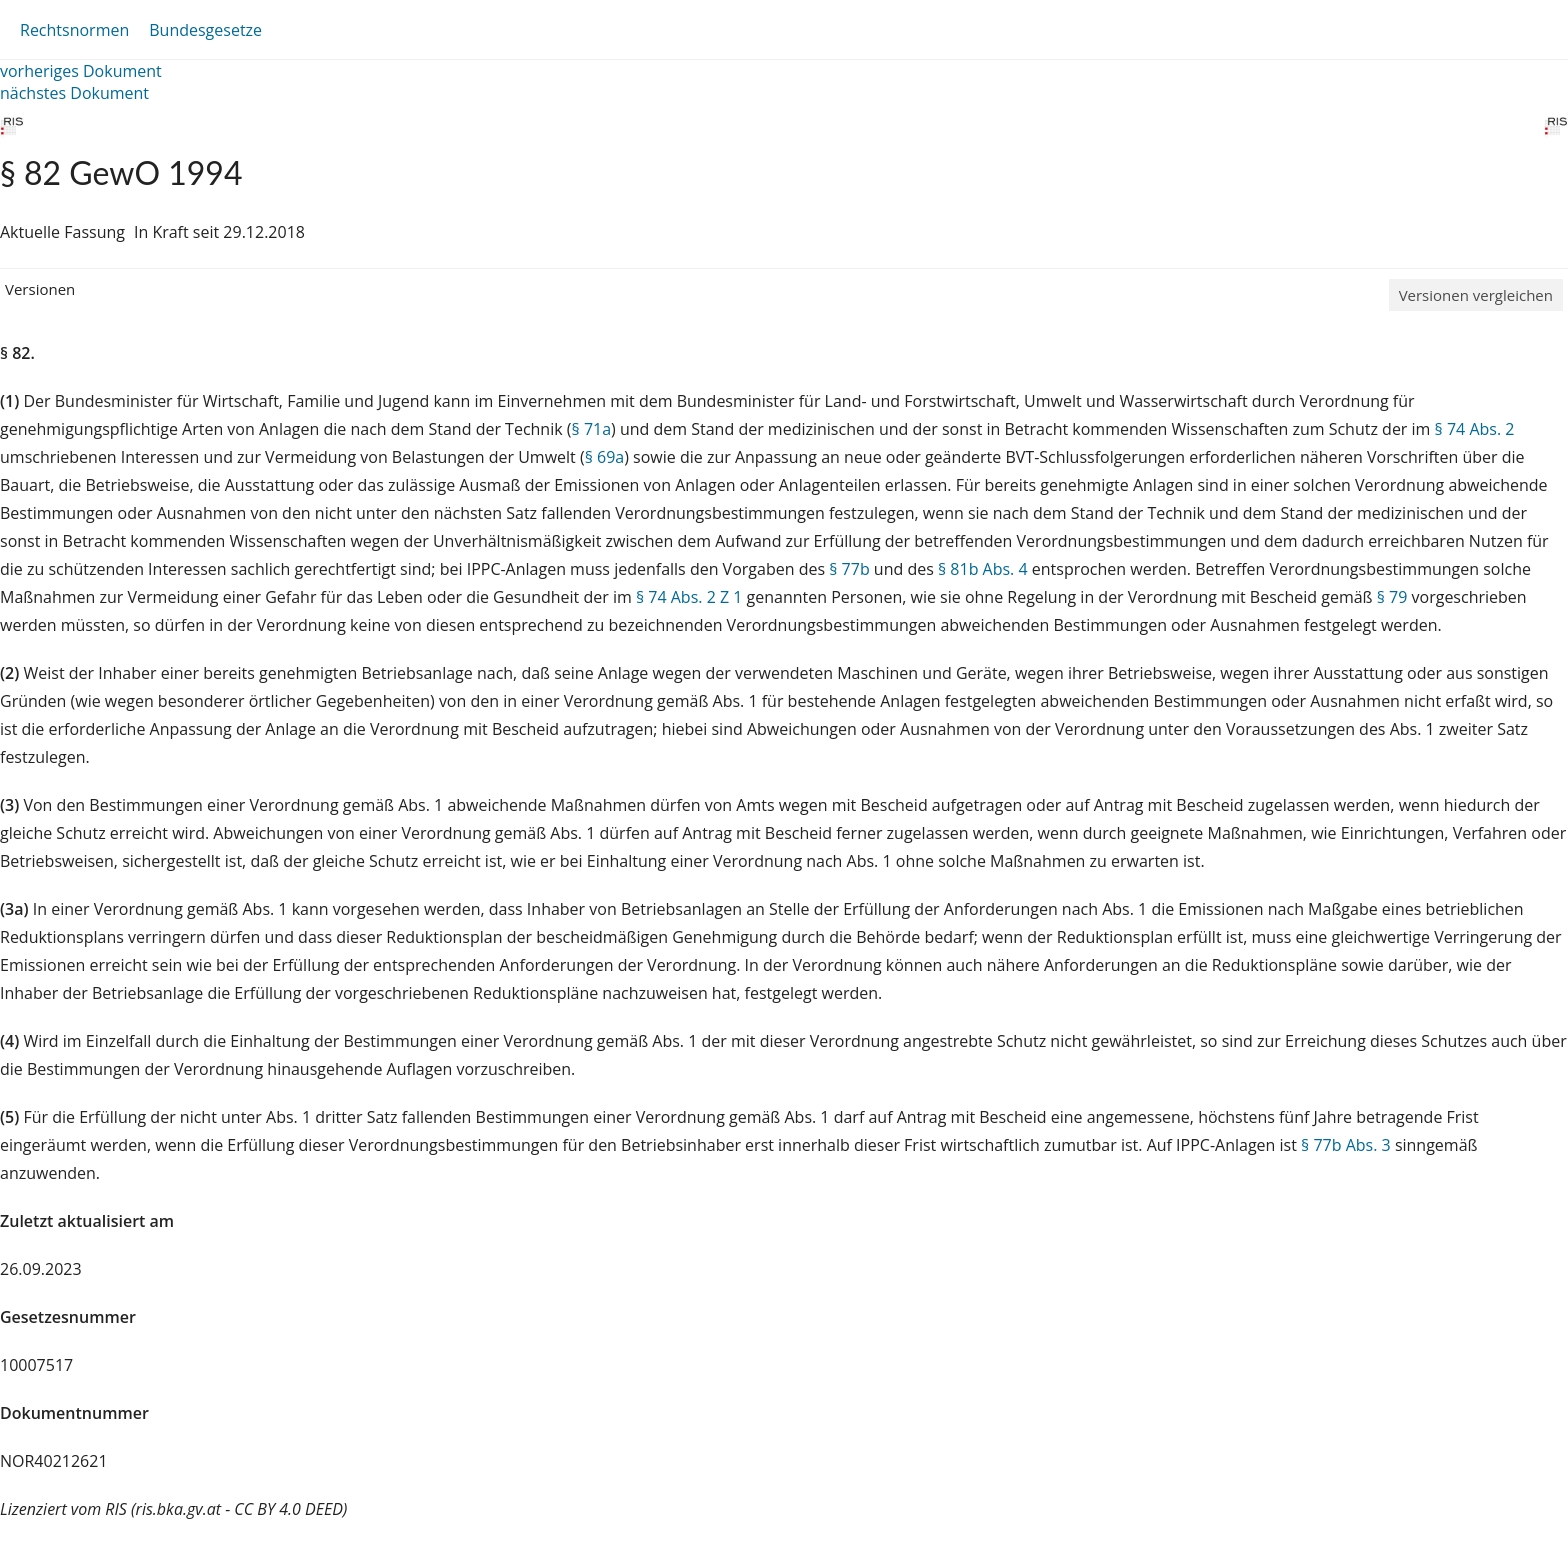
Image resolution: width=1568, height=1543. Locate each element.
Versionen (40, 289)
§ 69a (605, 457)
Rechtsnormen (74, 30)
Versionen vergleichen (1476, 295)
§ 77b (849, 569)
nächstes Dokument (74, 93)
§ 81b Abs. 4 (983, 569)
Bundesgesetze (205, 30)
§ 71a (592, 429)
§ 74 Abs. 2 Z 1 (689, 597)
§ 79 (1392, 597)
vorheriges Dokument (81, 71)
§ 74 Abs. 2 (1475, 429)
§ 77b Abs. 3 (1346, 1145)
